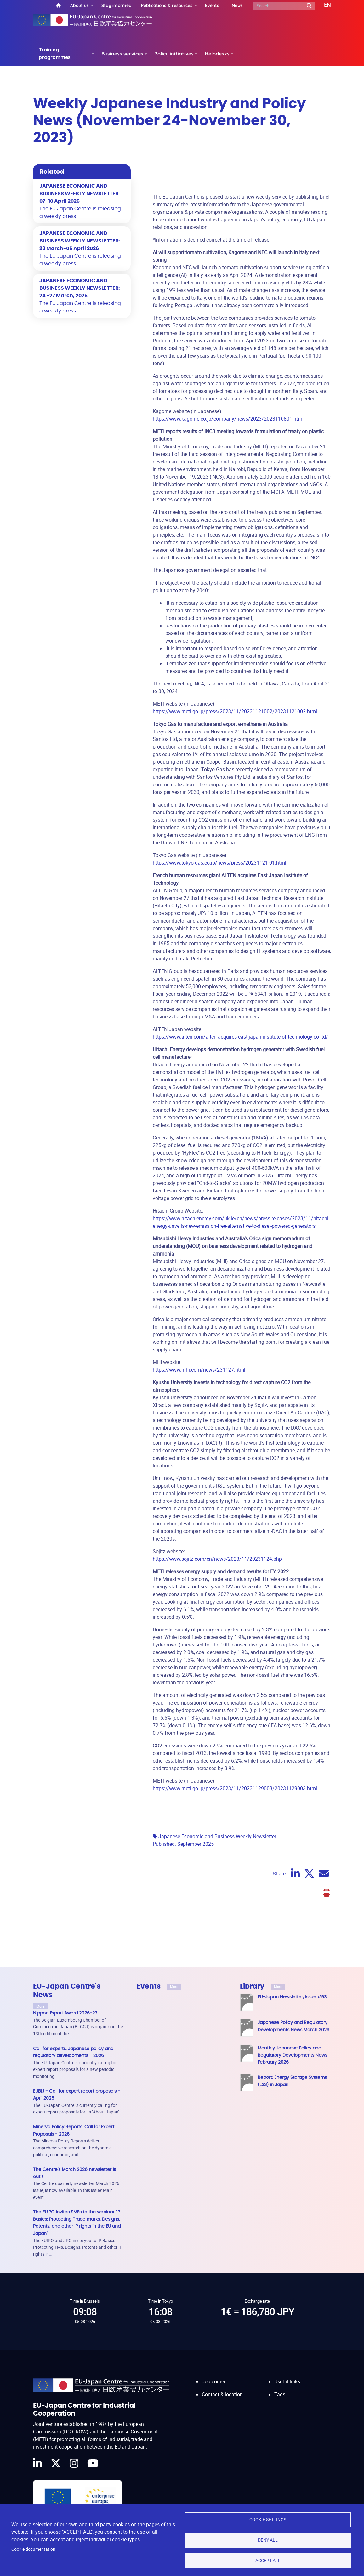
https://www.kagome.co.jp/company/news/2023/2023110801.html (228, 418)
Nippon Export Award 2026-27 (65, 2013)
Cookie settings (267, 2519)
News (237, 5)
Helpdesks (217, 53)
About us (79, 5)
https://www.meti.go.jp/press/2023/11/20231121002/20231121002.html (235, 711)
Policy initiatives (174, 53)
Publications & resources (166, 5)
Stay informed (116, 5)
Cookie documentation (33, 2549)
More (40, 2006)
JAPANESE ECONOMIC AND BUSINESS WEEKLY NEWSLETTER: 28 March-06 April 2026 (79, 241)
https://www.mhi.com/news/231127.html (199, 1369)
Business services (122, 53)
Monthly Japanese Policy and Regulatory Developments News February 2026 (292, 2055)
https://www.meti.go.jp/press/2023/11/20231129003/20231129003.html (235, 1788)
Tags (279, 2388)
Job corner (213, 2375)
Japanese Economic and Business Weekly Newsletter (217, 1836)
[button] (323, 5)
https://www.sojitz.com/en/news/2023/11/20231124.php (217, 1558)
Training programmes (55, 53)
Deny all (268, 2540)
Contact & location (222, 2388)
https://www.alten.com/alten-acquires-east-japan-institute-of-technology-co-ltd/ (240, 1036)
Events (212, 5)
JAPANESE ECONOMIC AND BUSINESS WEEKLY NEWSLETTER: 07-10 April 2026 (79, 194)
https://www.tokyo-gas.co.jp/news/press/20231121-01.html (219, 862)
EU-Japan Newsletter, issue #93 (292, 1997)
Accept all (268, 2560)
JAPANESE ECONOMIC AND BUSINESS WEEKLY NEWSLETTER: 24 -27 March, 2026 (79, 288)
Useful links (287, 2375)
